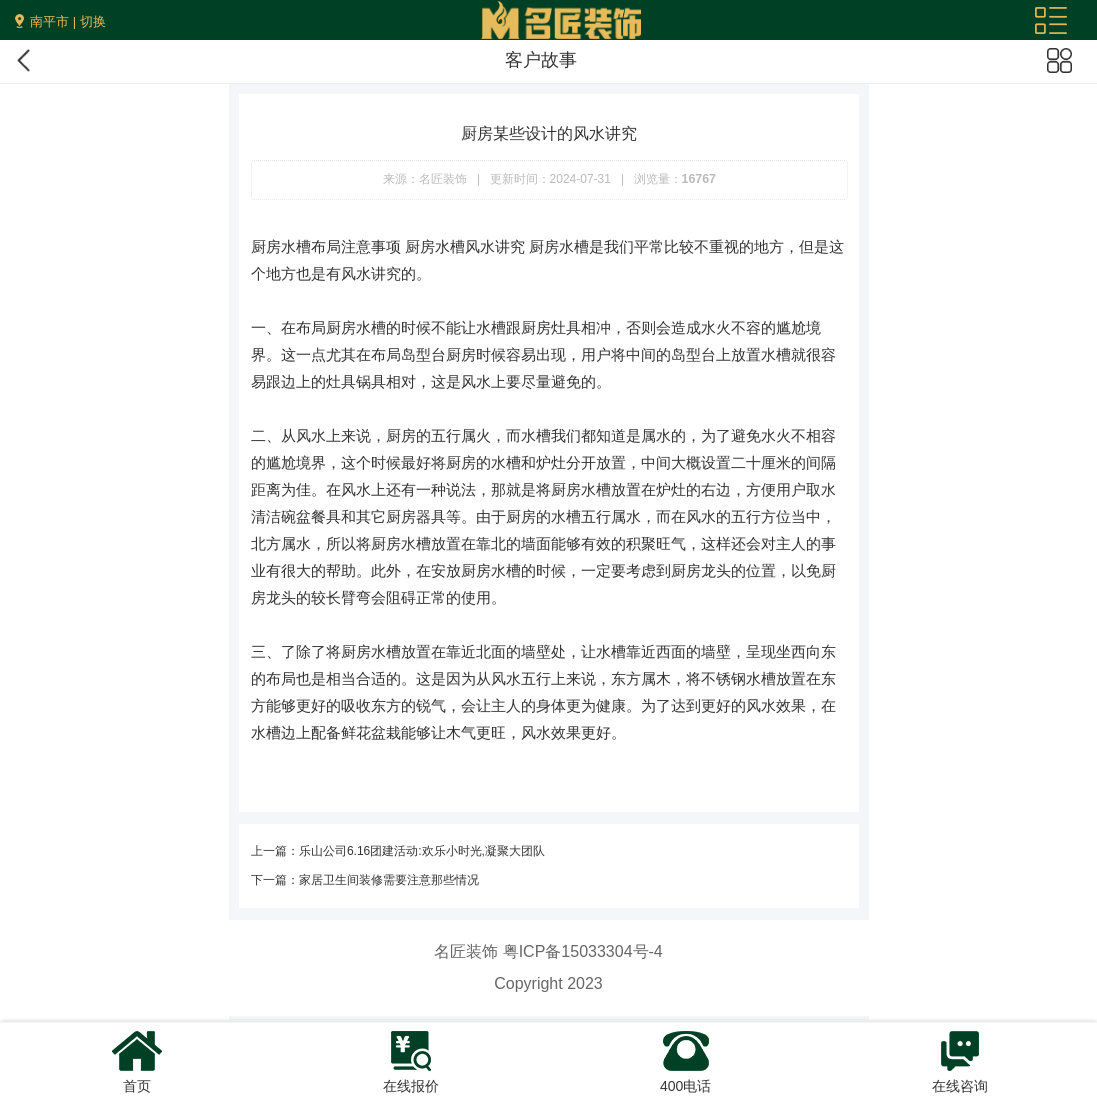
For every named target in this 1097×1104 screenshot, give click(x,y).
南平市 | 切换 (68, 21)
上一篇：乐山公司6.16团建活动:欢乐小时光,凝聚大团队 (398, 851)
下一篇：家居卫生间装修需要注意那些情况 (365, 880)
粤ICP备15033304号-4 (583, 951)
